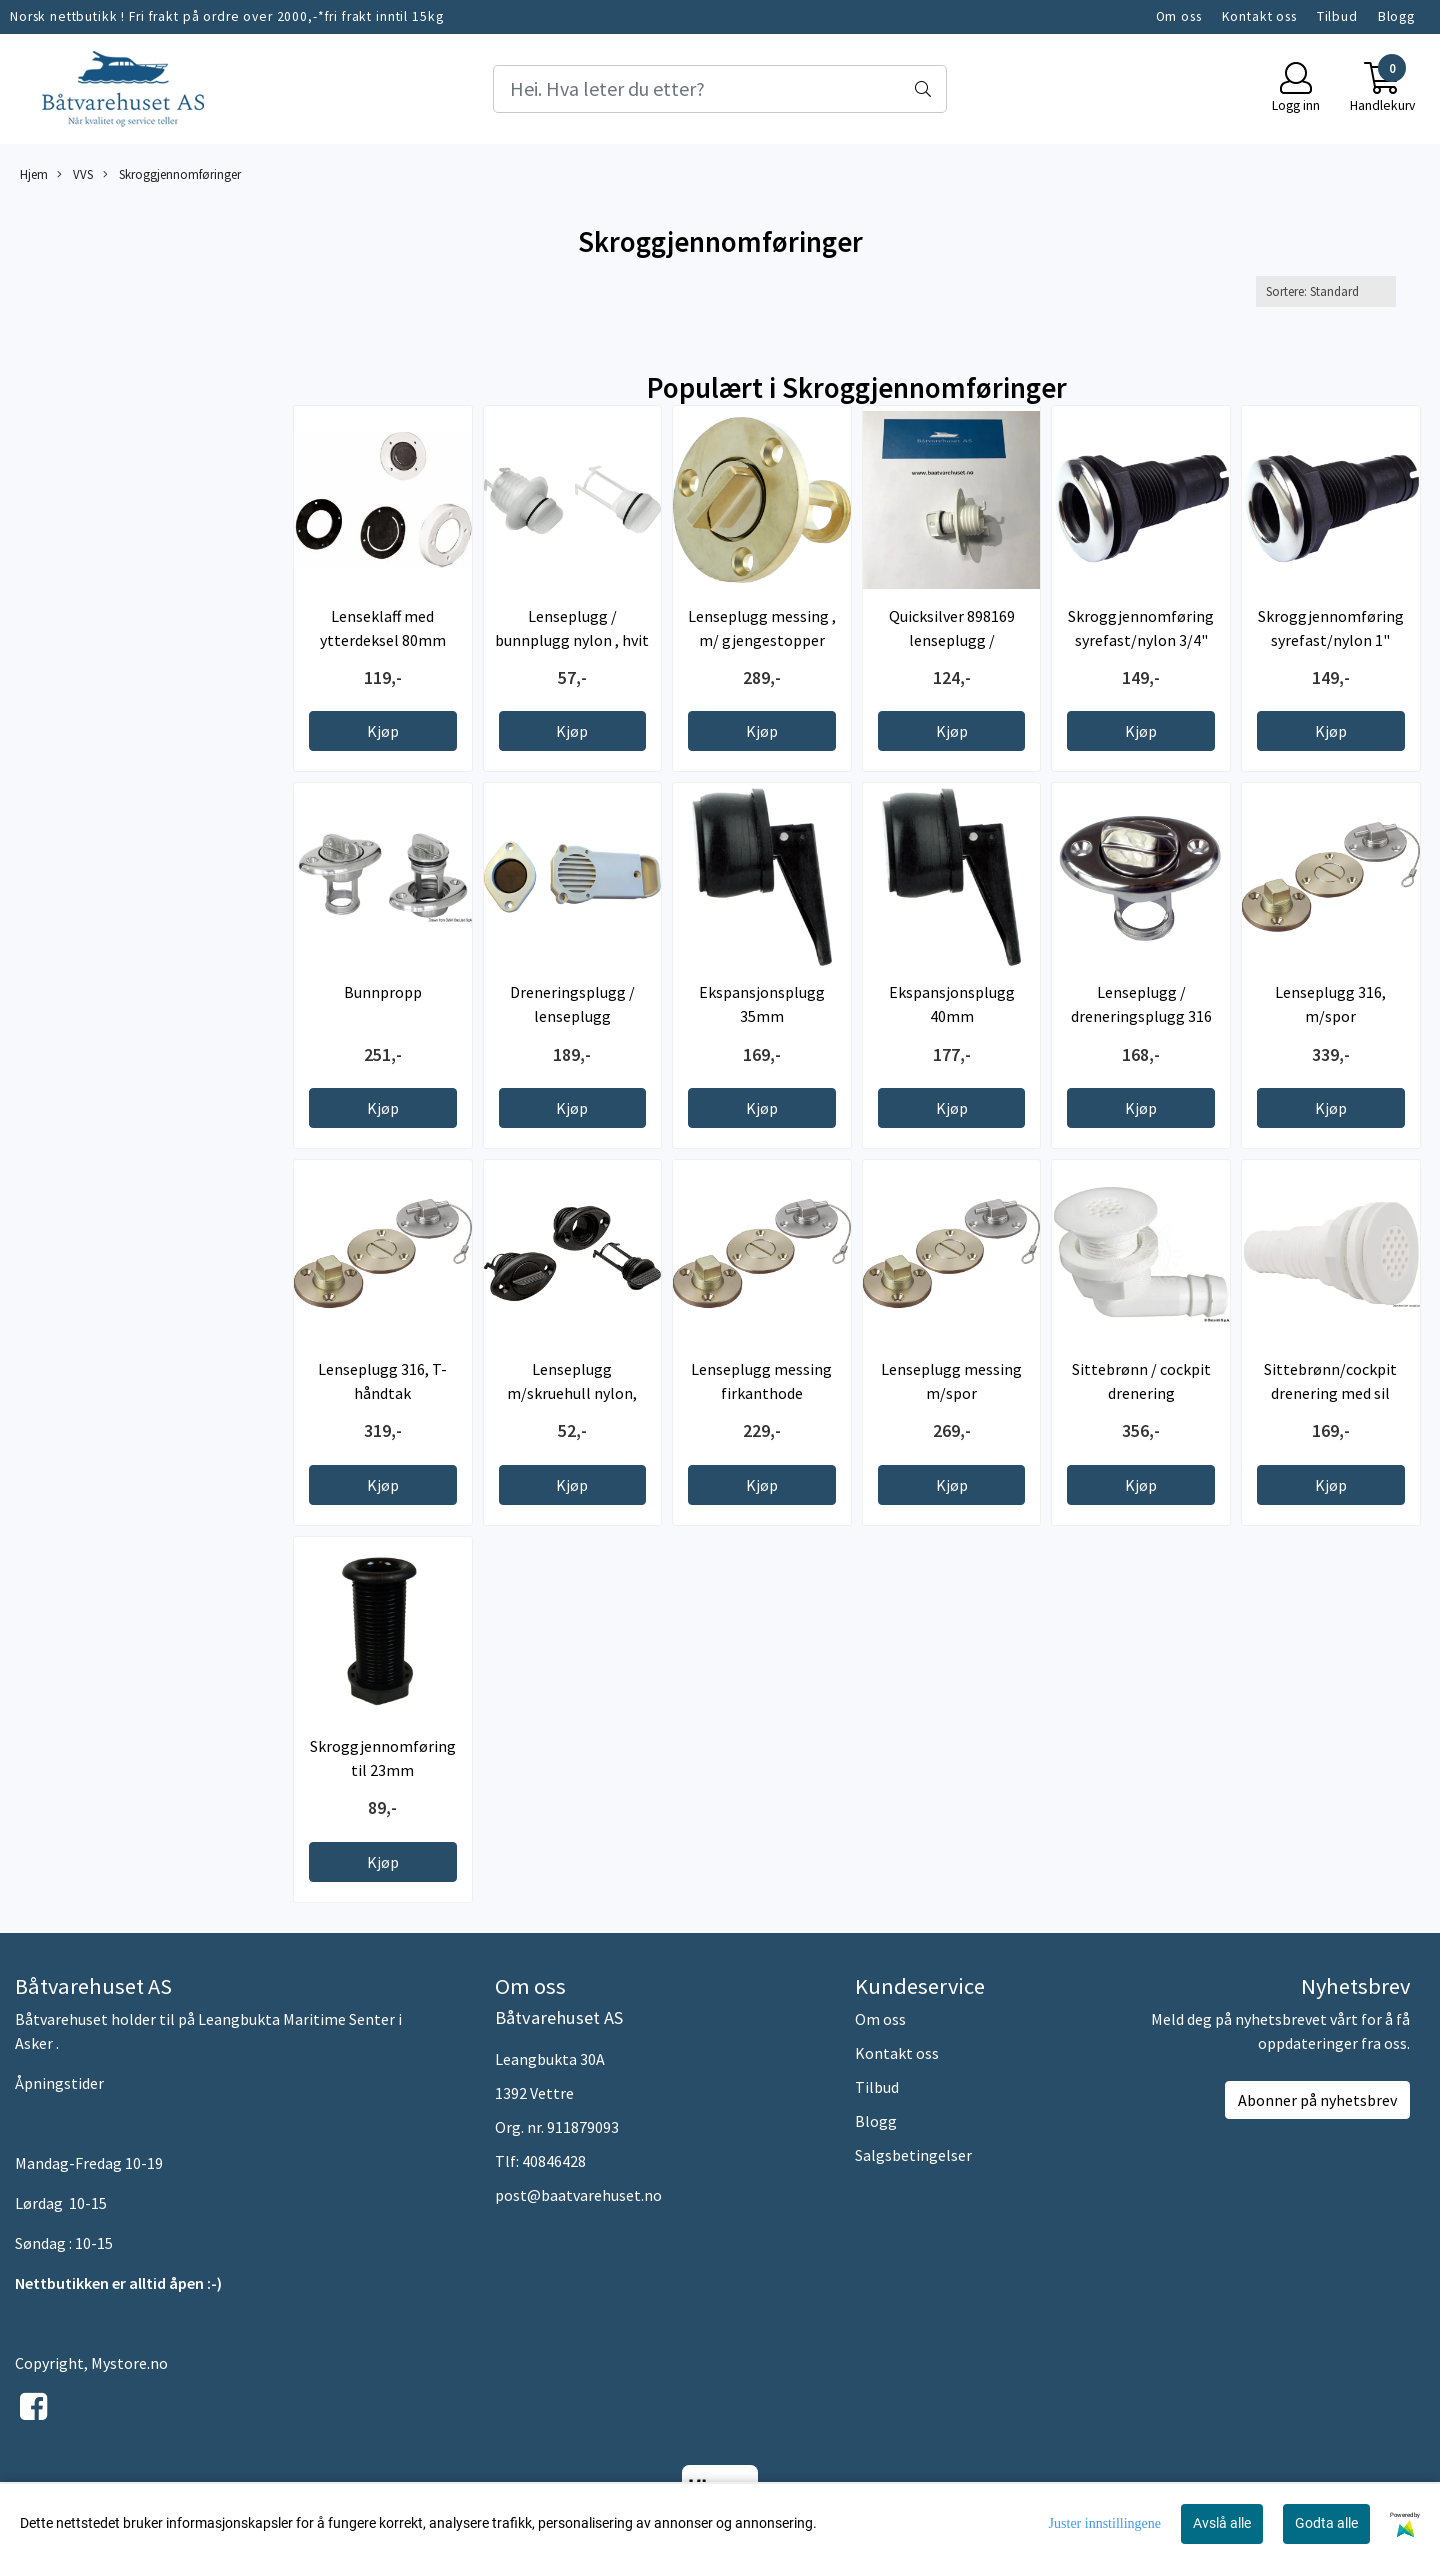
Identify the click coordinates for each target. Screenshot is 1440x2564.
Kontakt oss (1259, 16)
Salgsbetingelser (913, 2155)
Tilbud (1337, 16)
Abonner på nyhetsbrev (1317, 2100)
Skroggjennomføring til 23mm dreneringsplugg (383, 1770)
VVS (75, 174)
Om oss (1179, 16)
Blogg (1396, 16)
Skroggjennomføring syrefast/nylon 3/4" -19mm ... (1141, 640)
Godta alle (1326, 2523)
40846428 (554, 2161)
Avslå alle (1222, 2523)
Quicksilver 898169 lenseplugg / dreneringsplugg (952, 640)
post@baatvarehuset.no (578, 2195)
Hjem (34, 174)
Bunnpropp (383, 992)
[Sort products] (1326, 291)
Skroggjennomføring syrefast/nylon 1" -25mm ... (1331, 640)
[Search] (719, 89)
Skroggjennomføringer (172, 174)
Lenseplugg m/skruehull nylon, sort (572, 1393)
